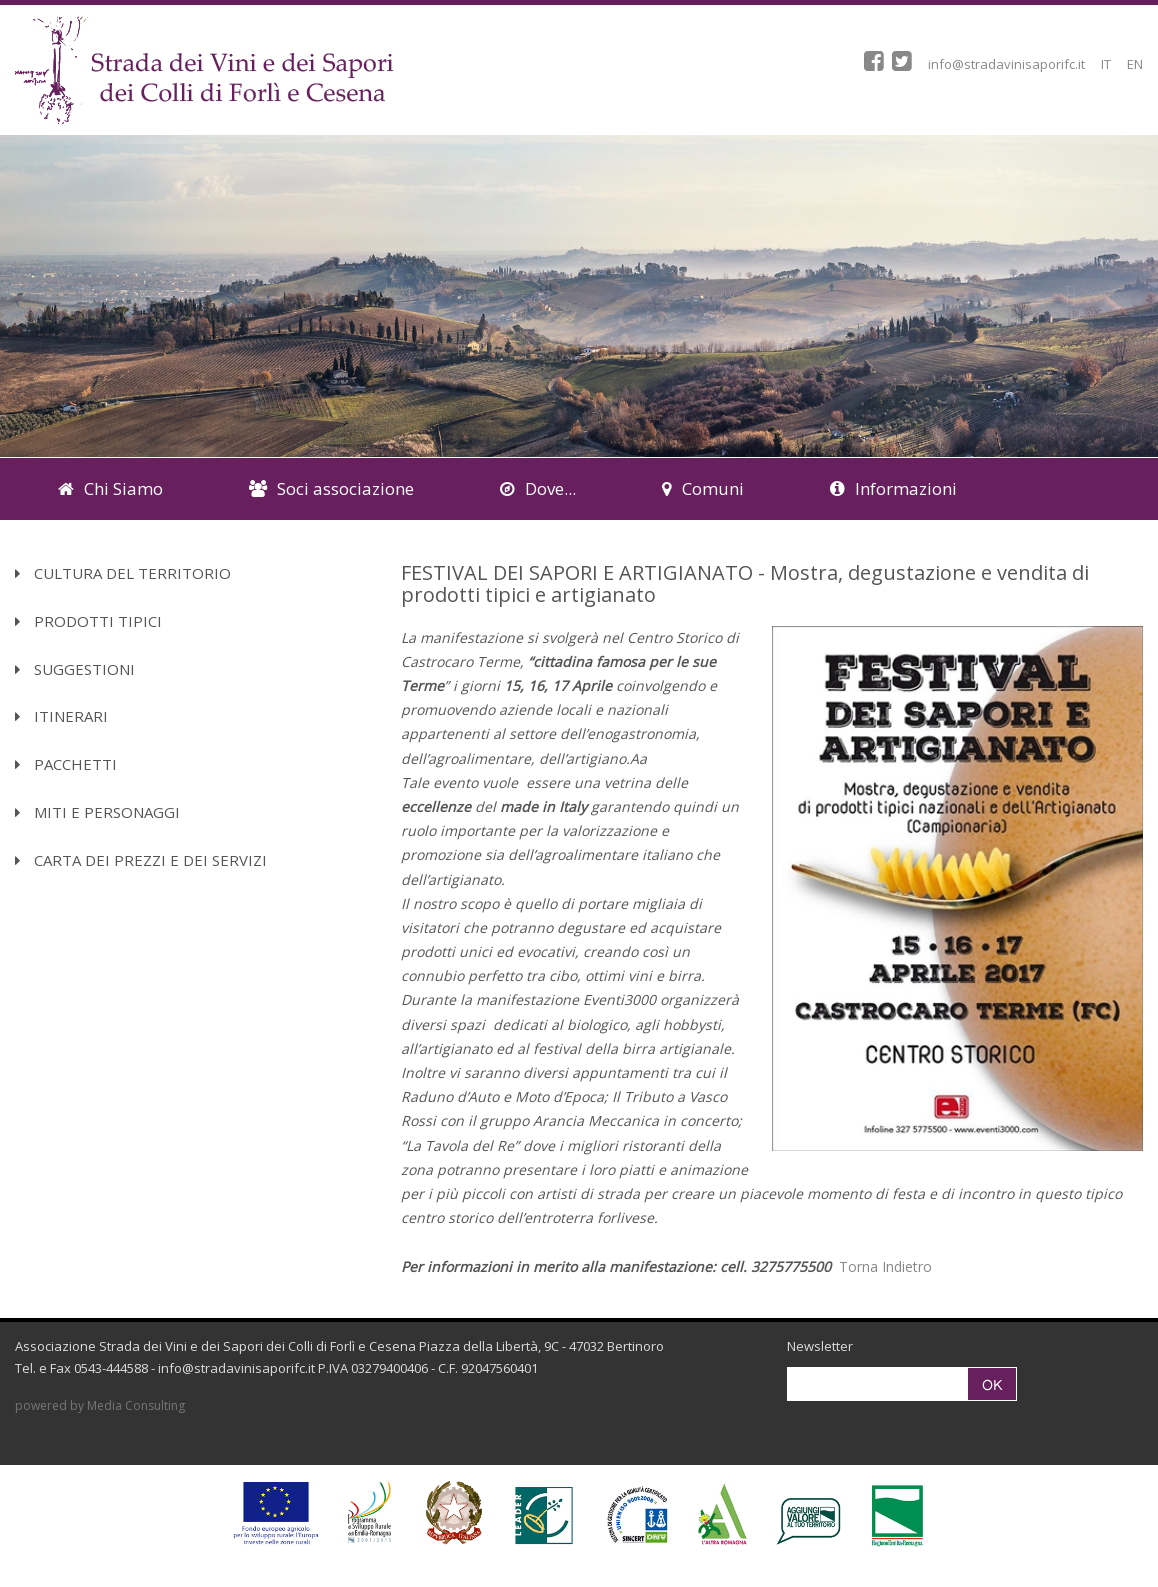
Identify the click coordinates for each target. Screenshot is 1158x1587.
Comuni (703, 488)
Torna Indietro (885, 1266)
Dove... (538, 488)
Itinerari (61, 716)
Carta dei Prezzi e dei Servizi (141, 860)
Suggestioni (75, 669)
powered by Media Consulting (100, 1405)
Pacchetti (66, 764)
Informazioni (893, 488)
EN (1135, 64)
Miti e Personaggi (97, 812)
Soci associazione (331, 488)
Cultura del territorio (123, 573)
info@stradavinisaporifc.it (1006, 64)
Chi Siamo (110, 488)
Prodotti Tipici (88, 621)
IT (1106, 64)
